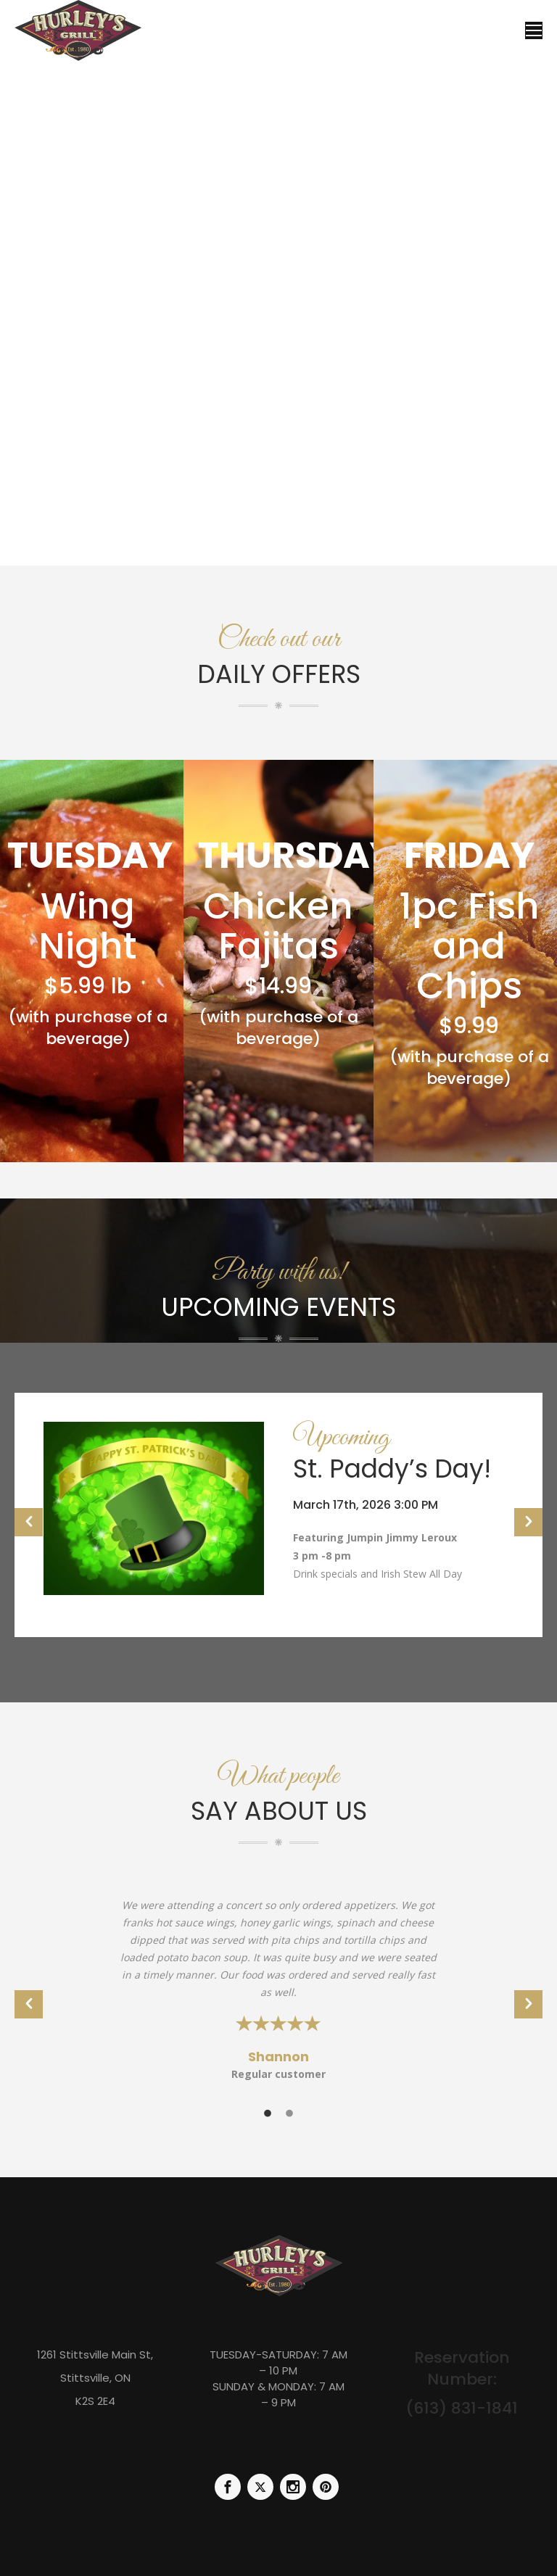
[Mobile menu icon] (533, 30)
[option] (278, 1515)
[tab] (267, 2112)
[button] (29, 1522)
